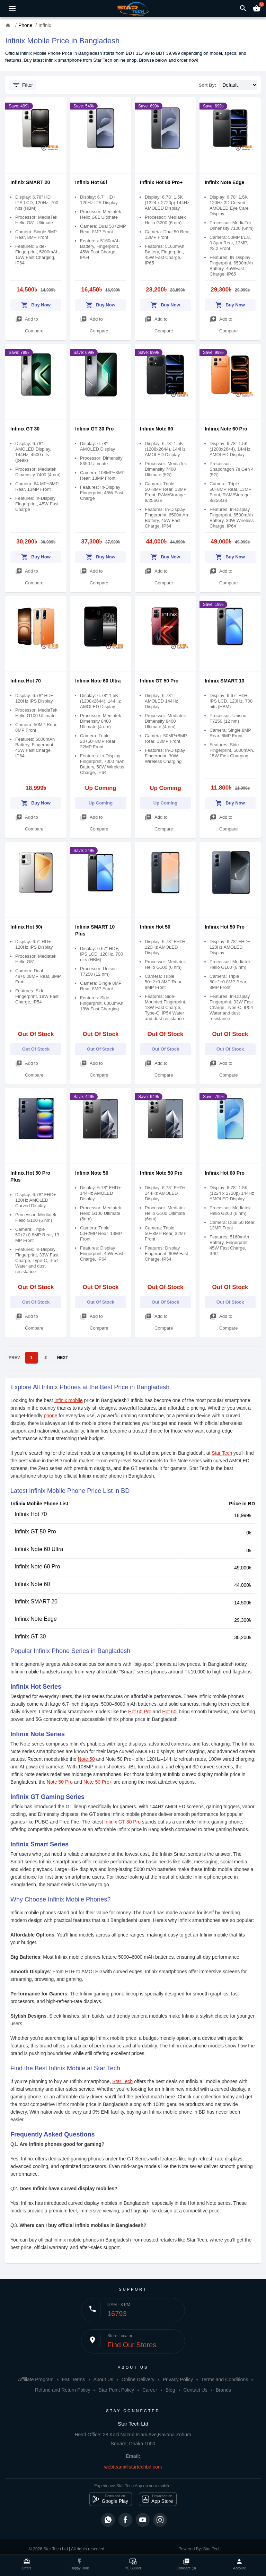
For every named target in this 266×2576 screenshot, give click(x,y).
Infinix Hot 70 (25, 681)
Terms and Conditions (224, 2379)
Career (149, 2390)
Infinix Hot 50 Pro (225, 927)
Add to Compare (29, 323)
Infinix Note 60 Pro (226, 429)
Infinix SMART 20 (30, 182)
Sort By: (207, 85)
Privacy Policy (178, 2379)
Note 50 (86, 1759)
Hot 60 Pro (139, 1711)
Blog (170, 2390)
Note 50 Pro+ (97, 1782)
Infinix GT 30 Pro (94, 429)
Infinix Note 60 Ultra (98, 681)
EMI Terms (73, 2379)
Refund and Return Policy (62, 2390)
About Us (103, 2379)
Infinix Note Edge (224, 182)
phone (50, 1415)
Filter (22, 85)
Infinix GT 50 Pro (159, 681)
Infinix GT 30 (24, 429)
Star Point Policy (116, 2390)
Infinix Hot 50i (26, 927)
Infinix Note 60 (156, 429)
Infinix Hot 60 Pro (225, 1173)
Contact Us (195, 2390)
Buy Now (36, 303)
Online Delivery (138, 2379)
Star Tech (222, 1453)
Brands (223, 2390)
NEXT (62, 1357)
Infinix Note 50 (91, 1173)
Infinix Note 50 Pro (161, 1173)
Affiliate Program (36, 2379)
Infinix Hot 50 (155, 927)
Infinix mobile (68, 1400)
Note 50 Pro (60, 1782)
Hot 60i (169, 1711)
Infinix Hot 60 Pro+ (161, 182)
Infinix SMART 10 (224, 681)
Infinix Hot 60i (91, 182)
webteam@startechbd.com (133, 2467)
